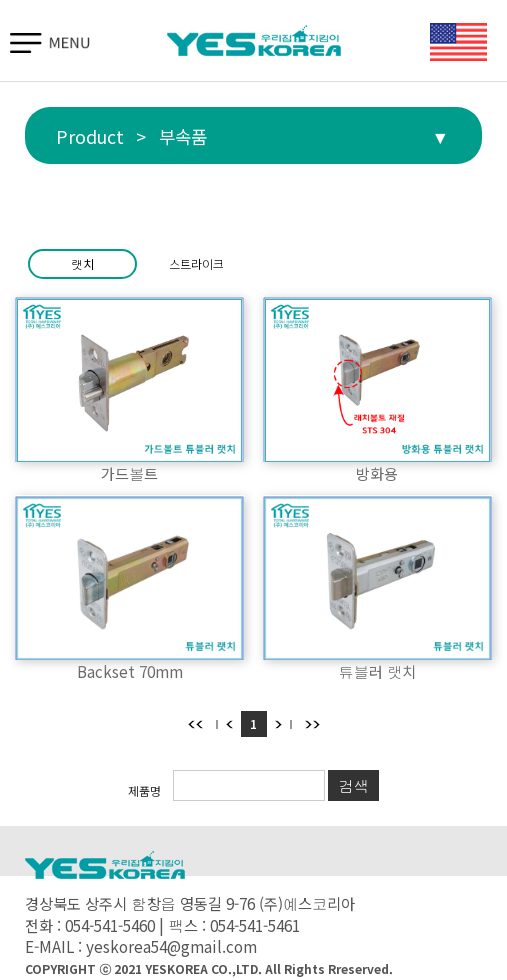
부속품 (183, 136)
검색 (353, 785)
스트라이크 (196, 263)
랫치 (82, 263)
